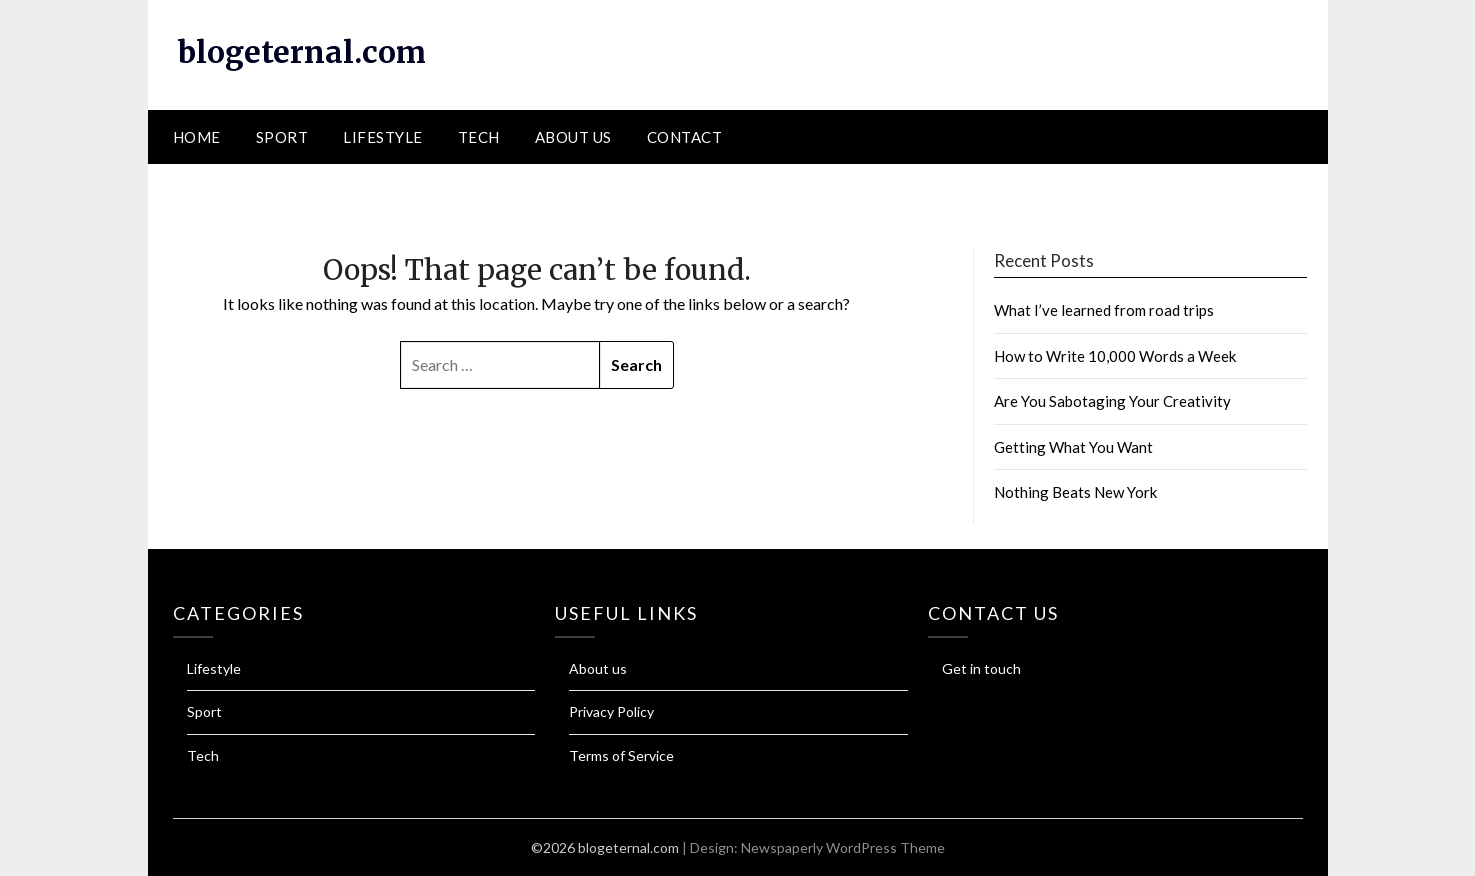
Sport (282, 137)
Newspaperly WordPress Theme (843, 847)
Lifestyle (383, 137)
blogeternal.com (302, 52)
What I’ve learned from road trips (1104, 310)
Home (197, 137)
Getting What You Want (1073, 447)
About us (573, 137)
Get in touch (981, 668)
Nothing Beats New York (1075, 492)
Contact (685, 137)
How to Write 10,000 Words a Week (1115, 356)
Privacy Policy (611, 711)
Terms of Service (621, 755)
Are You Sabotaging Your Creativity (1112, 401)
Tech (479, 137)
